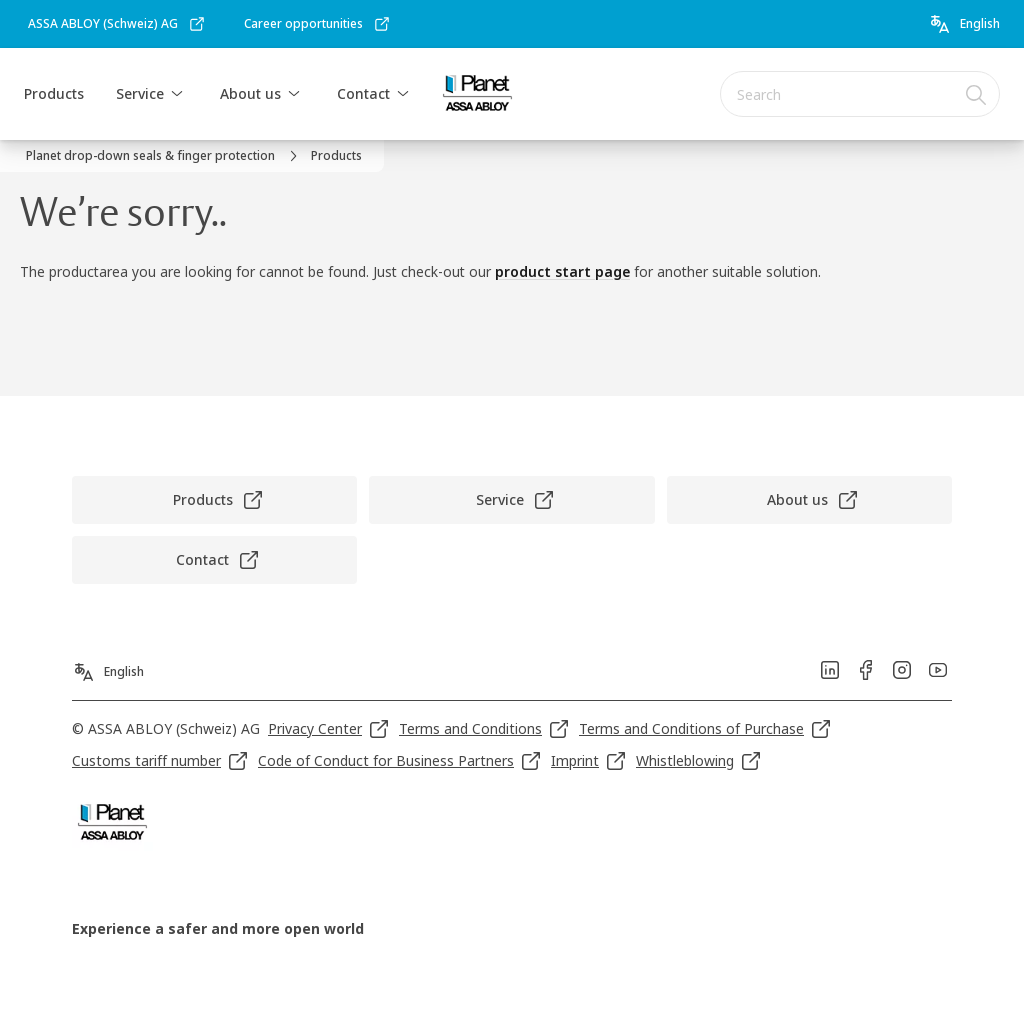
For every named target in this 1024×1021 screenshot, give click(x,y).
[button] (177, 94)
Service (140, 93)
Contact (363, 93)
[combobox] (860, 94)
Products (54, 93)
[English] (964, 24)
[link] (117, 24)
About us (250, 93)
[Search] (977, 94)
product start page (562, 271)
